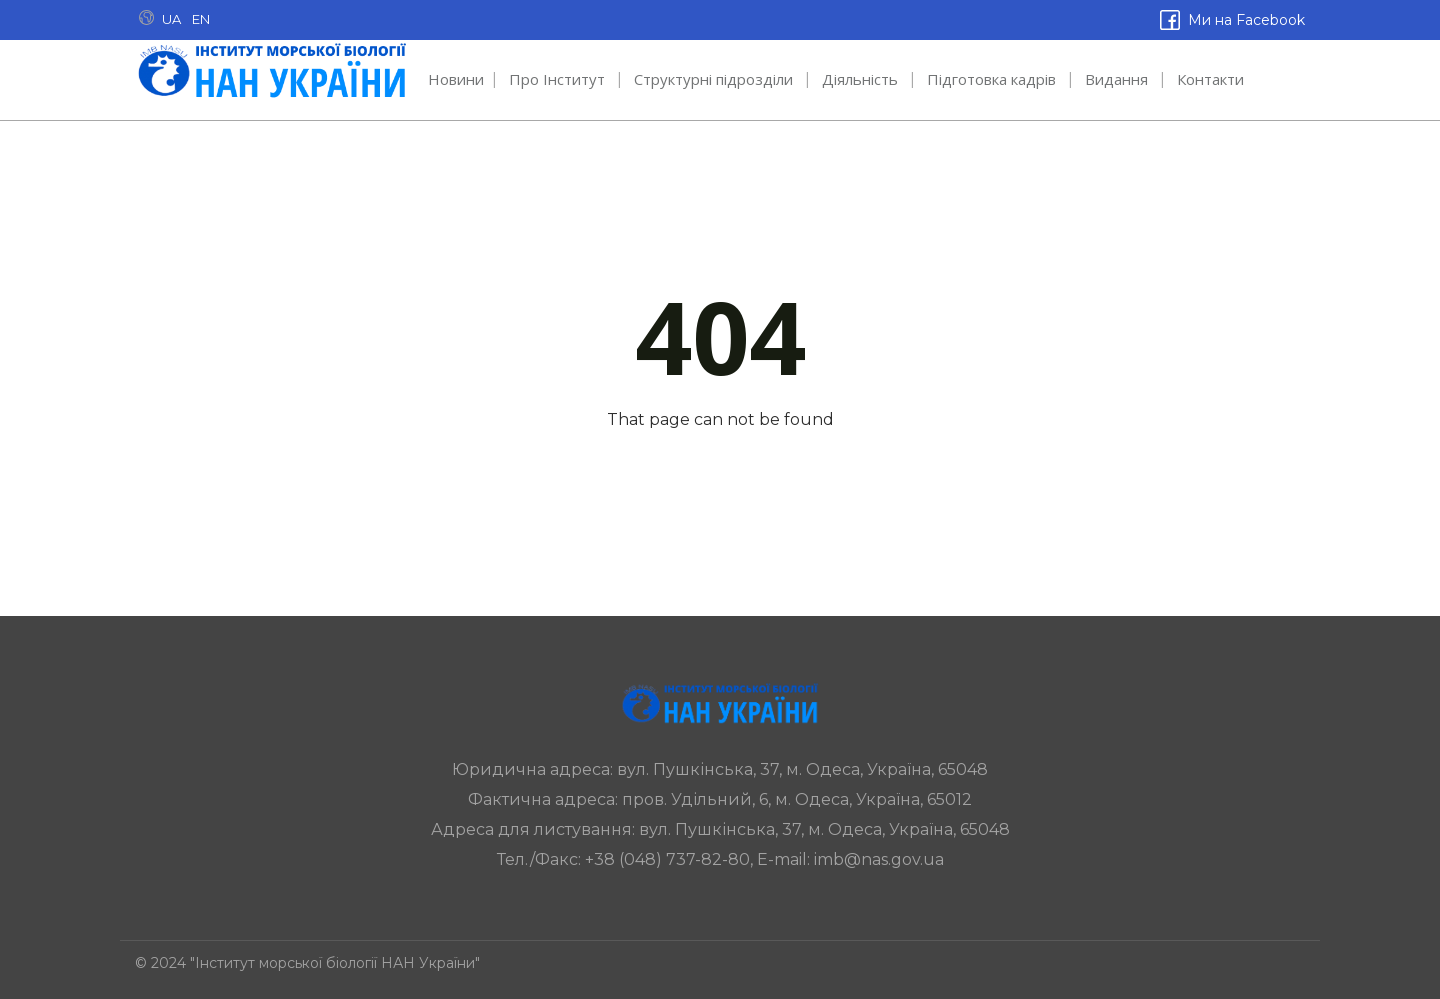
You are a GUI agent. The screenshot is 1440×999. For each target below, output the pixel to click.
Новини (456, 79)
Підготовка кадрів (991, 79)
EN (201, 19)
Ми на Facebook (1244, 20)
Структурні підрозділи (713, 79)
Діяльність (860, 79)
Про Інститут (557, 79)
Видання (1116, 79)
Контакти (1210, 79)
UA (171, 19)
